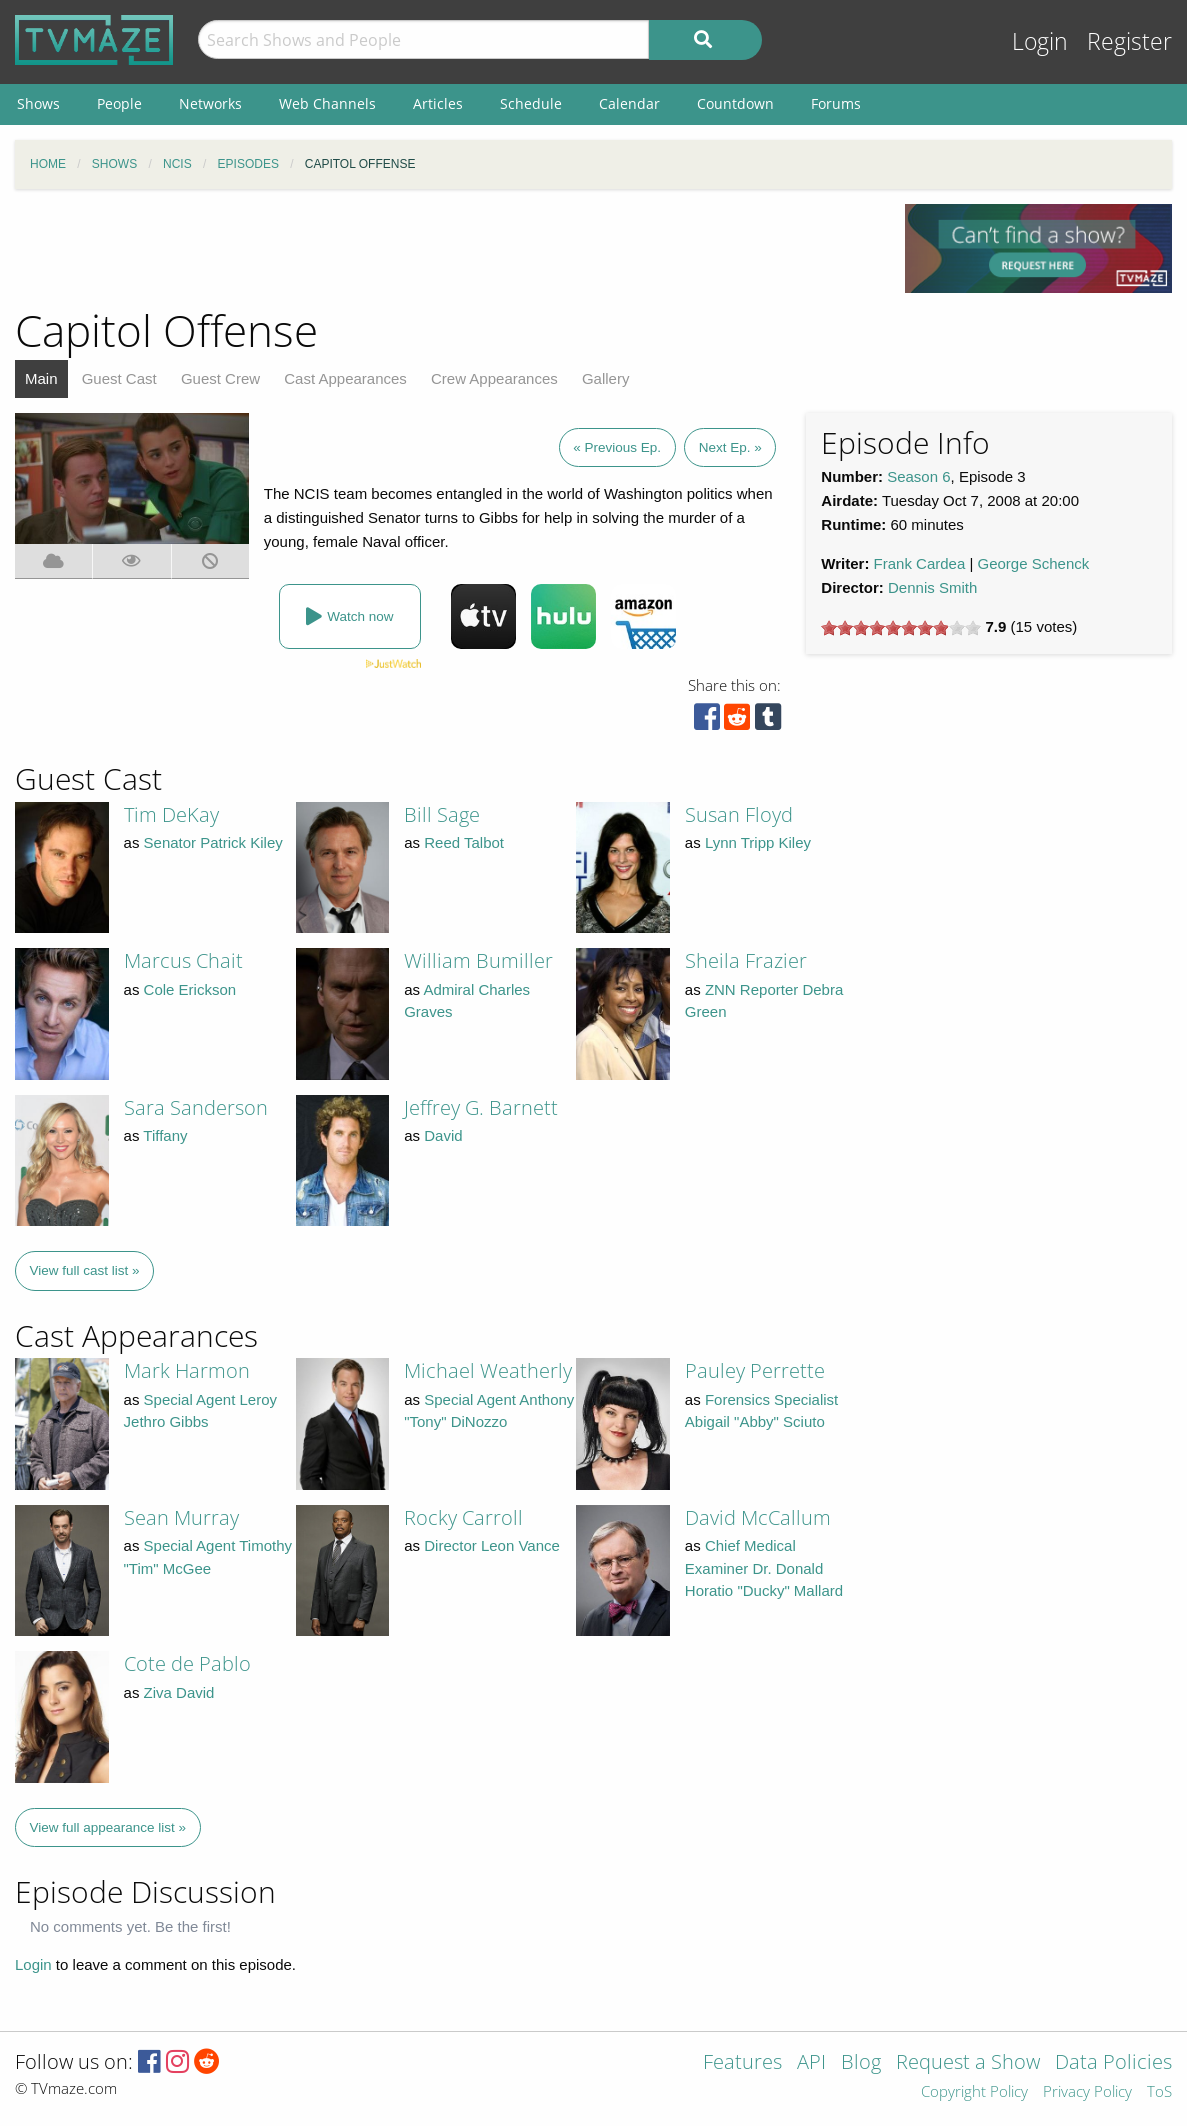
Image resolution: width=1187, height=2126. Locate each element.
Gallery (606, 378)
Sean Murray (181, 1517)
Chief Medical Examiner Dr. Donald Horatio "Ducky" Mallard (764, 1568)
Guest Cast (119, 378)
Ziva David (179, 1692)
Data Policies (1113, 2063)
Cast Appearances (345, 378)
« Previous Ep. (617, 447)
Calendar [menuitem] (629, 103)
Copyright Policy (974, 2092)
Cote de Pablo (187, 1663)
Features (742, 2063)
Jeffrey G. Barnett (481, 1107)
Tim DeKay (171, 814)
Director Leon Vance (492, 1545)
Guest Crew (220, 378)
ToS (1159, 2092)
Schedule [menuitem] (531, 103)
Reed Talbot (464, 842)
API (811, 2063)
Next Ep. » (730, 447)
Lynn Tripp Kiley (758, 842)
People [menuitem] (119, 103)
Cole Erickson (190, 989)
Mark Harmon (187, 1370)
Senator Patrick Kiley (213, 842)
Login (1040, 41)
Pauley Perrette (755, 1370)
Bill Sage (442, 814)
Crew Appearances (494, 378)
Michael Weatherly (488, 1370)
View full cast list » (85, 1270)
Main (41, 378)
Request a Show (968, 2063)
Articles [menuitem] (438, 103)
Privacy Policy (1087, 2092)
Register (1129, 41)
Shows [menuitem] (38, 103)
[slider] (901, 628)
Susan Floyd (739, 814)
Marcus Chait (183, 960)
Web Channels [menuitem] (327, 103)
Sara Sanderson (196, 1107)
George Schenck (1034, 563)
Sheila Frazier (746, 960)
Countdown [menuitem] (735, 103)
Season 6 (918, 476)
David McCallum (758, 1517)
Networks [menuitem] (210, 103)
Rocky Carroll (463, 1517)
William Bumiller (478, 960)
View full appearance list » (108, 1827)
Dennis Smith (932, 587)
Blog (861, 2063)
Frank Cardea (920, 563)
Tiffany (165, 1135)
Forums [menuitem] (836, 103)
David (443, 1135)
